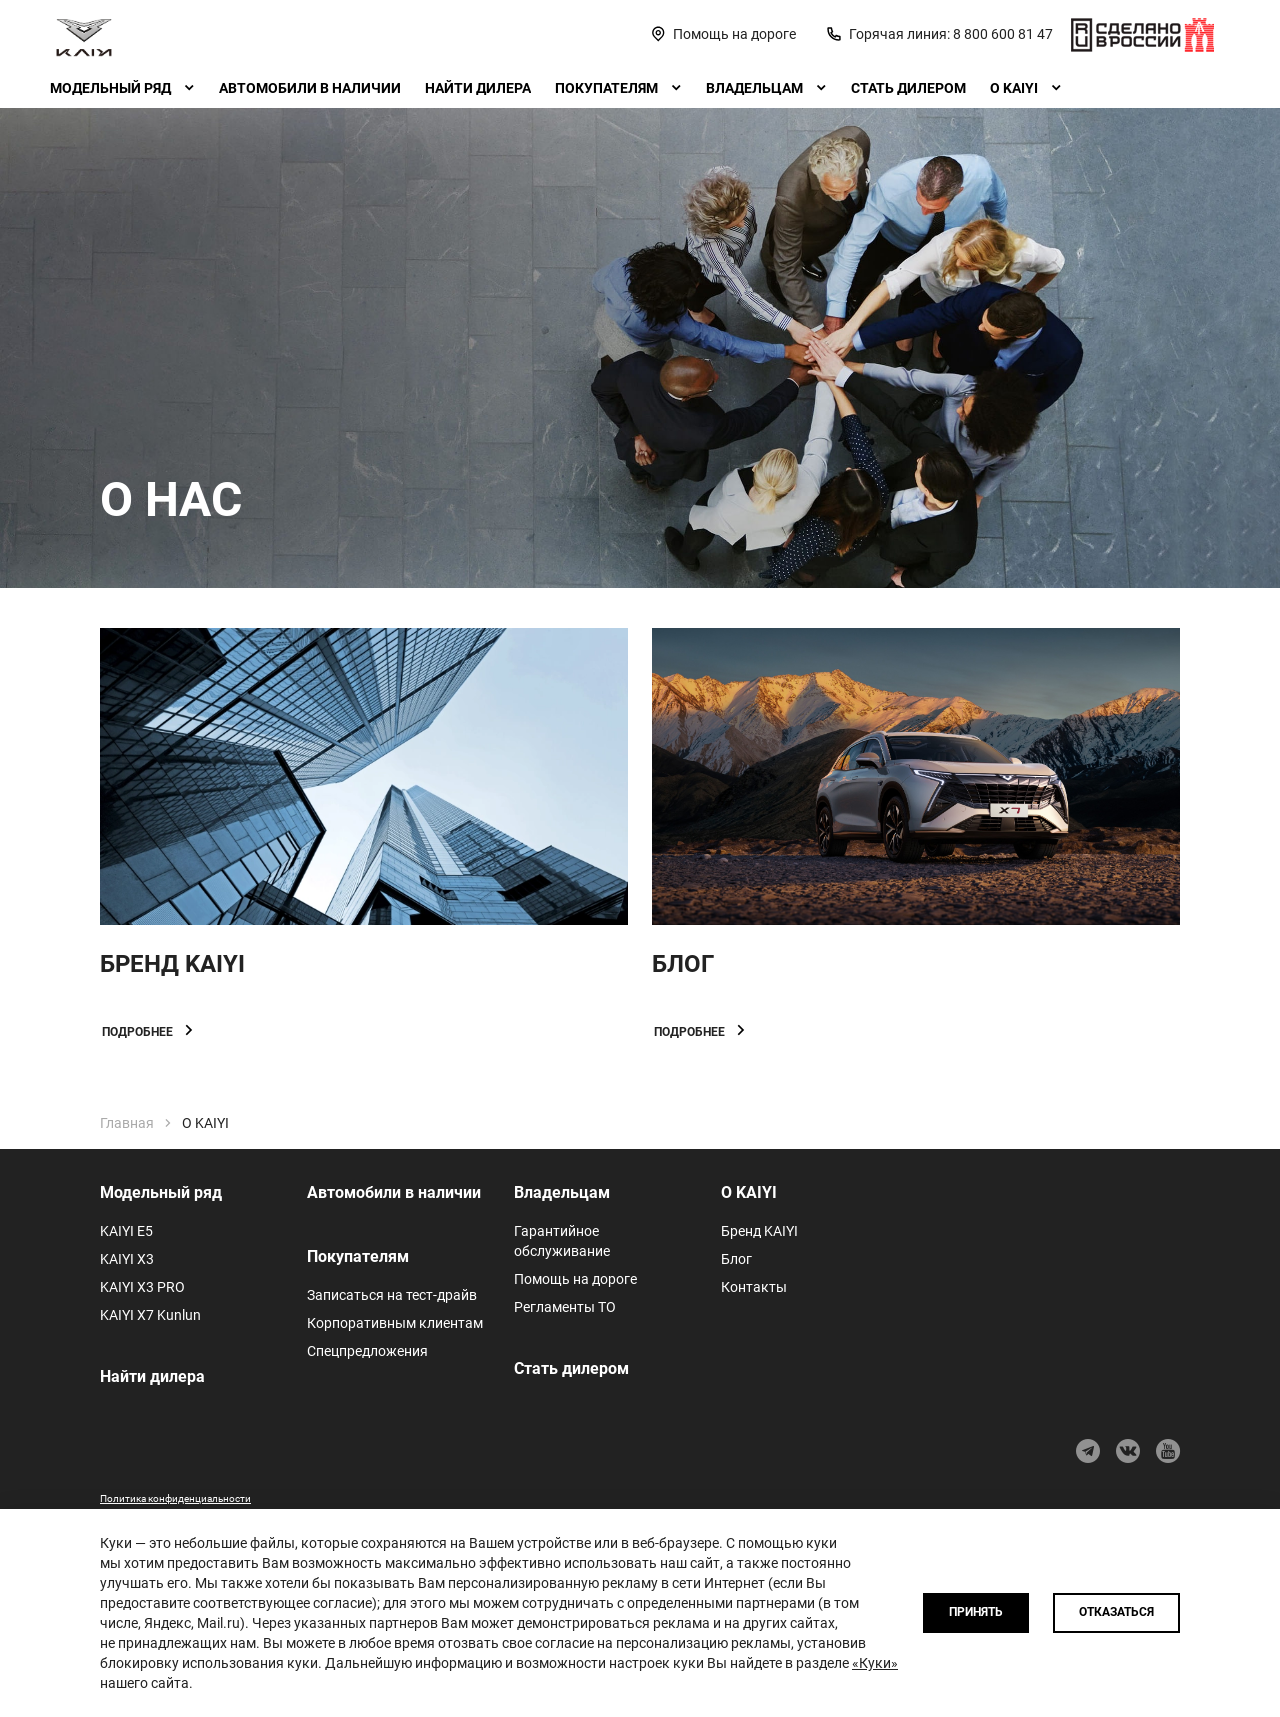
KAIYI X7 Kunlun (150, 1315)
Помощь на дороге (575, 1279)
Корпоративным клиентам (395, 1323)
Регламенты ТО (565, 1307)
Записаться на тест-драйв (392, 1295)
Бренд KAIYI (759, 1231)
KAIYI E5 (126, 1231)
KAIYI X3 (127, 1259)
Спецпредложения (367, 1351)
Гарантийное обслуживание (562, 1241)
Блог (736, 1259)
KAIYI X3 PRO (142, 1287)
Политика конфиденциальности (175, 1498)
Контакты (754, 1287)
